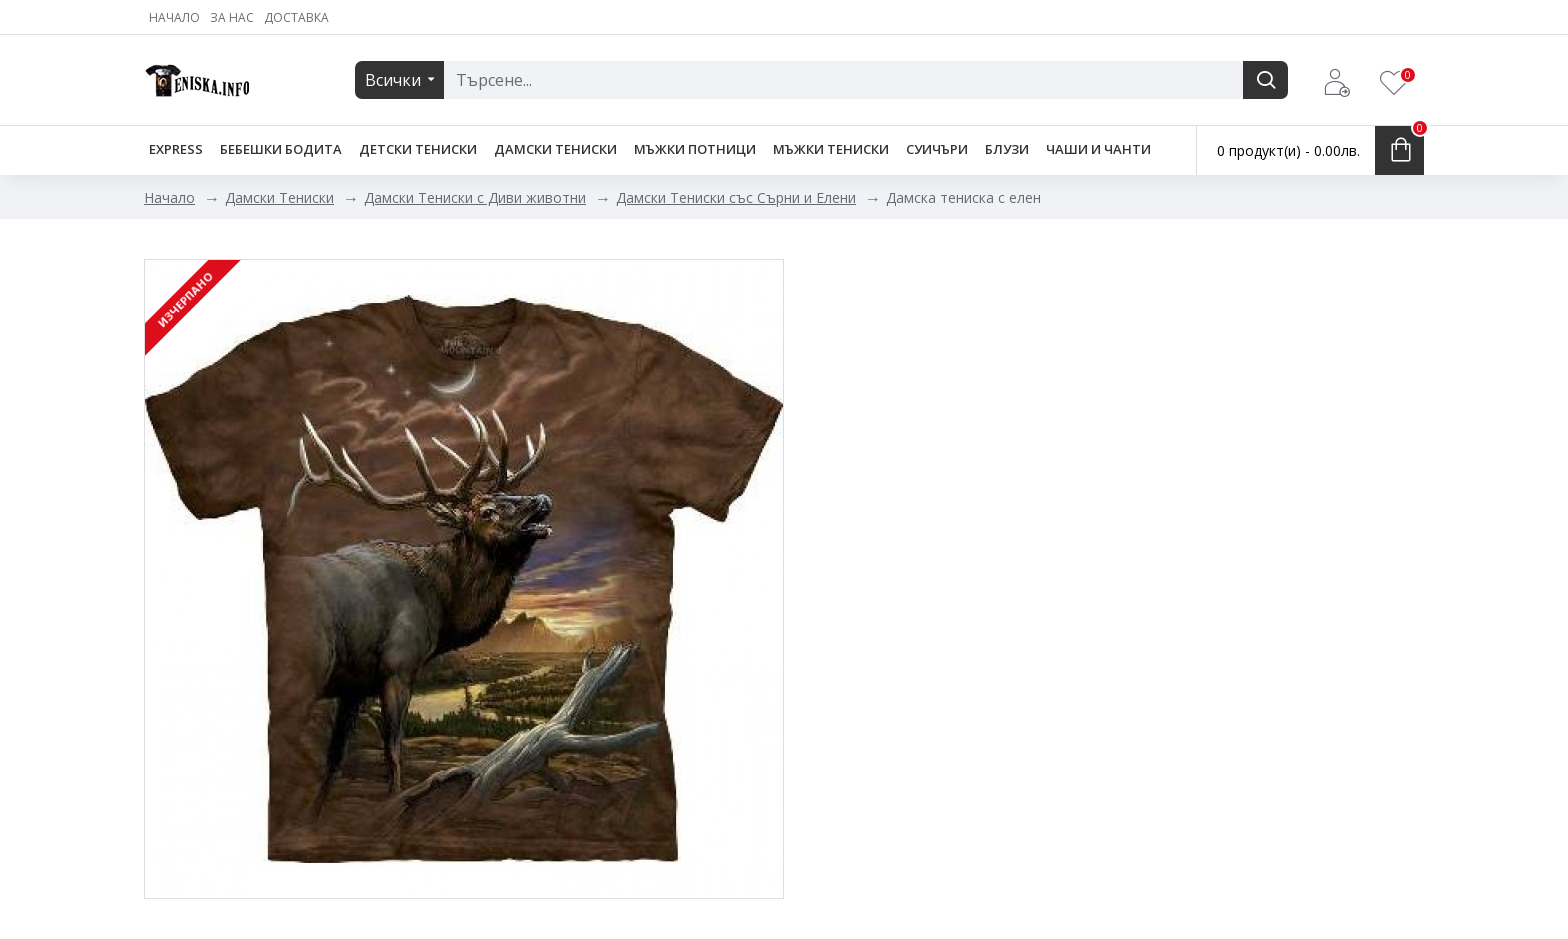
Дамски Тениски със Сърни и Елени (736, 197)
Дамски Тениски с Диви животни (475, 197)
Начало (169, 197)
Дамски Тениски (279, 197)
